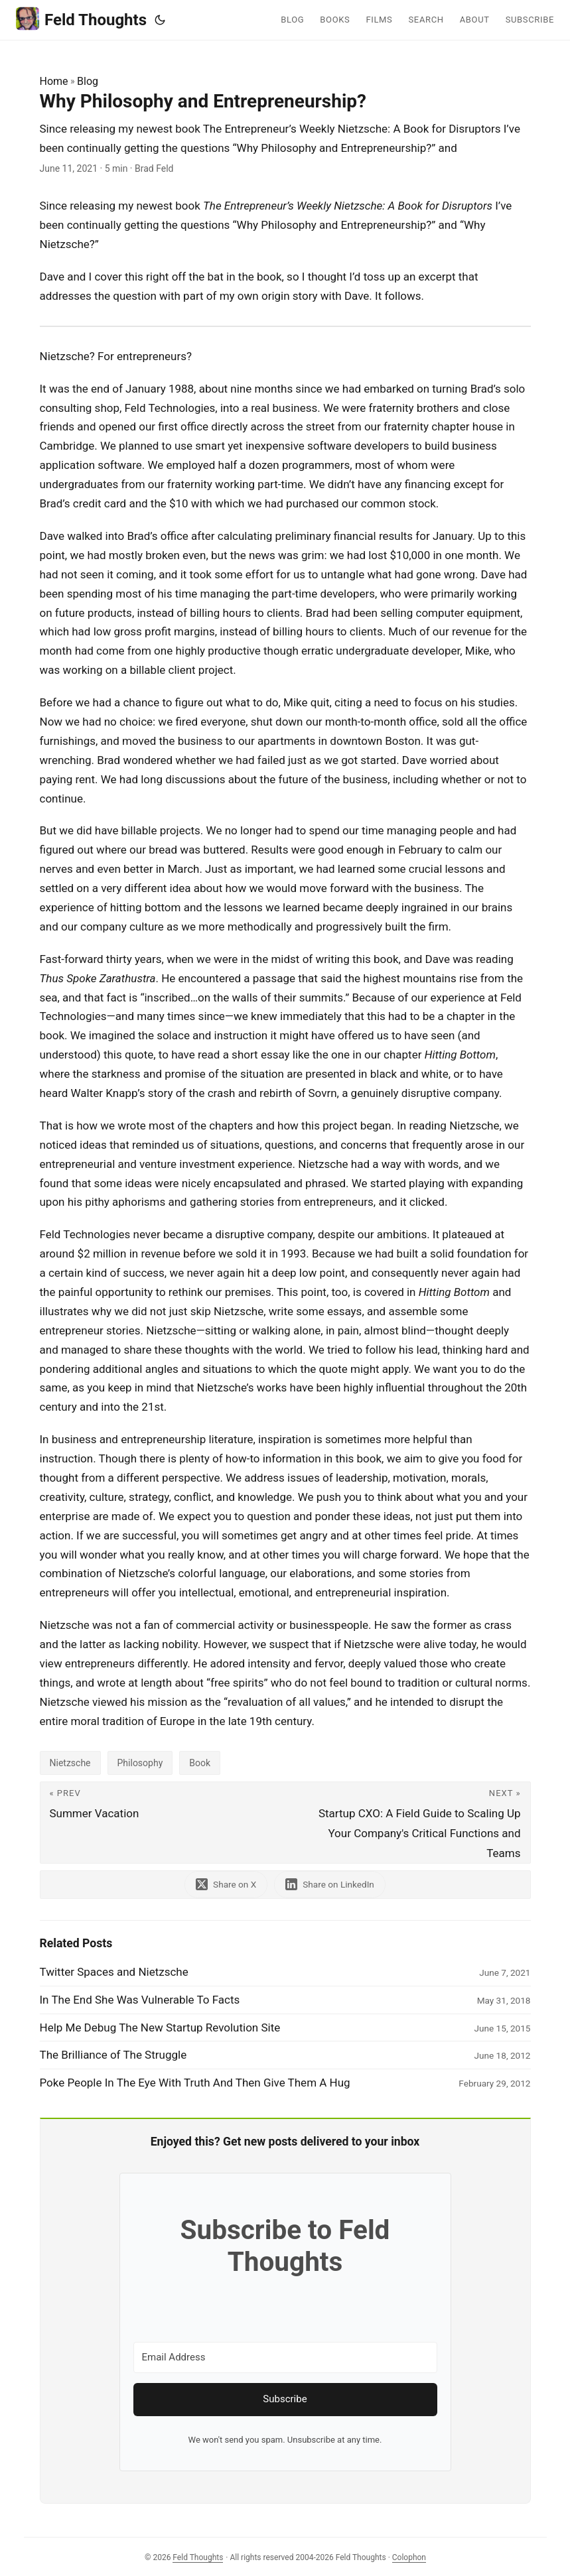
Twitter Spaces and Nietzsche (114, 1971)
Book (199, 1763)
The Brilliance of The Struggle (113, 2054)
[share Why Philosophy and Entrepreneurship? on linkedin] (330, 1884)
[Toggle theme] (160, 20)
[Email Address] (285, 2357)
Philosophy (140, 1763)
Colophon (409, 2557)
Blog (87, 81)
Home (54, 81)
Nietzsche (70, 1763)
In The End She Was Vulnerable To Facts (140, 1999)
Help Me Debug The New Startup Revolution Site (160, 2027)
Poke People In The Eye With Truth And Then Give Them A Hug (195, 2082)
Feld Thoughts (81, 19)
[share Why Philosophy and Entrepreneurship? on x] (225, 1884)
